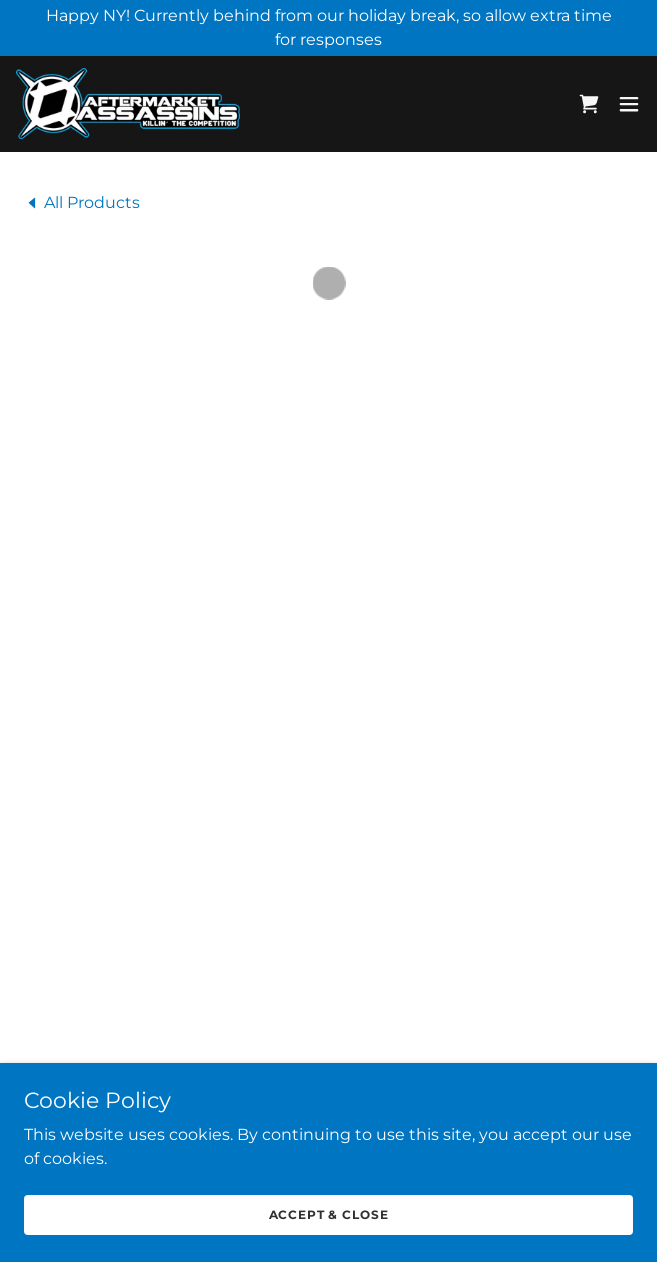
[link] (128, 102)
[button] (589, 103)
